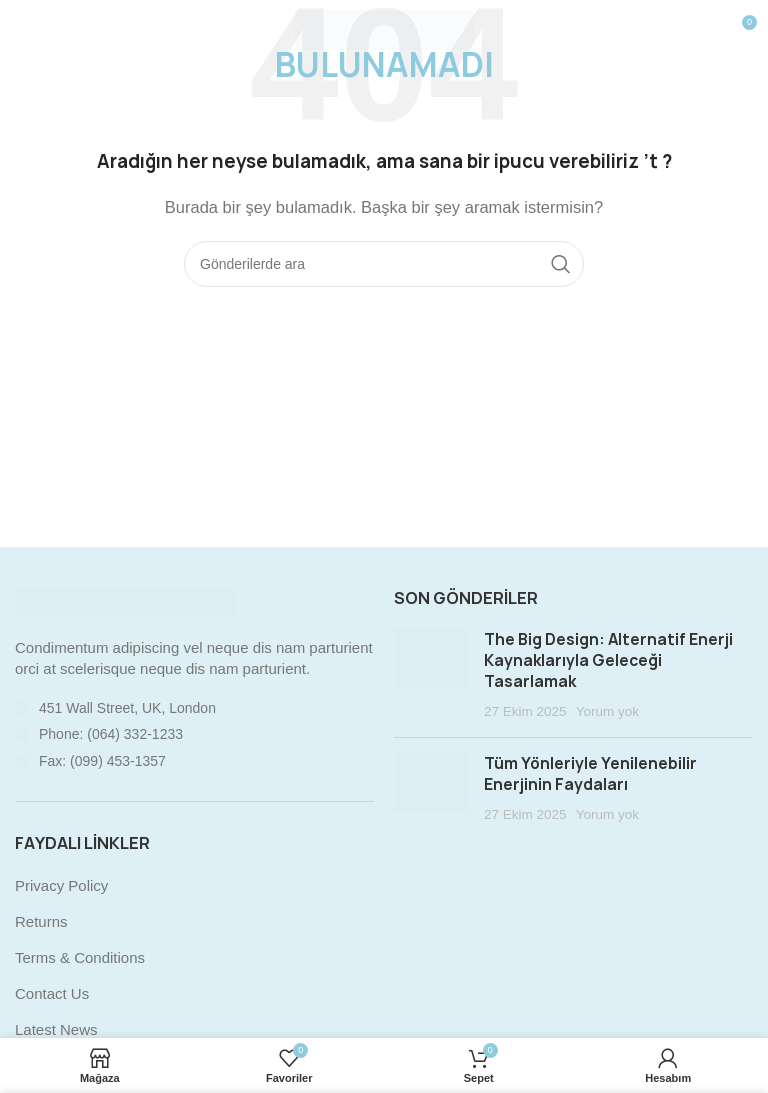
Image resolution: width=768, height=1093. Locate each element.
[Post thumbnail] (431, 675)
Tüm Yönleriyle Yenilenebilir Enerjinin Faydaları (590, 774)
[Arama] (384, 264)
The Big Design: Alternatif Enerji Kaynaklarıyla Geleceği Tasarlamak (608, 660)
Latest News (56, 1029)
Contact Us (52, 993)
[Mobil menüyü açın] (48, 30)
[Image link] (125, 600)
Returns (41, 921)
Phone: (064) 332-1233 (111, 734)
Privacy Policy (61, 885)
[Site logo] (384, 28)
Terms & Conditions (80, 957)
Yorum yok (607, 711)
